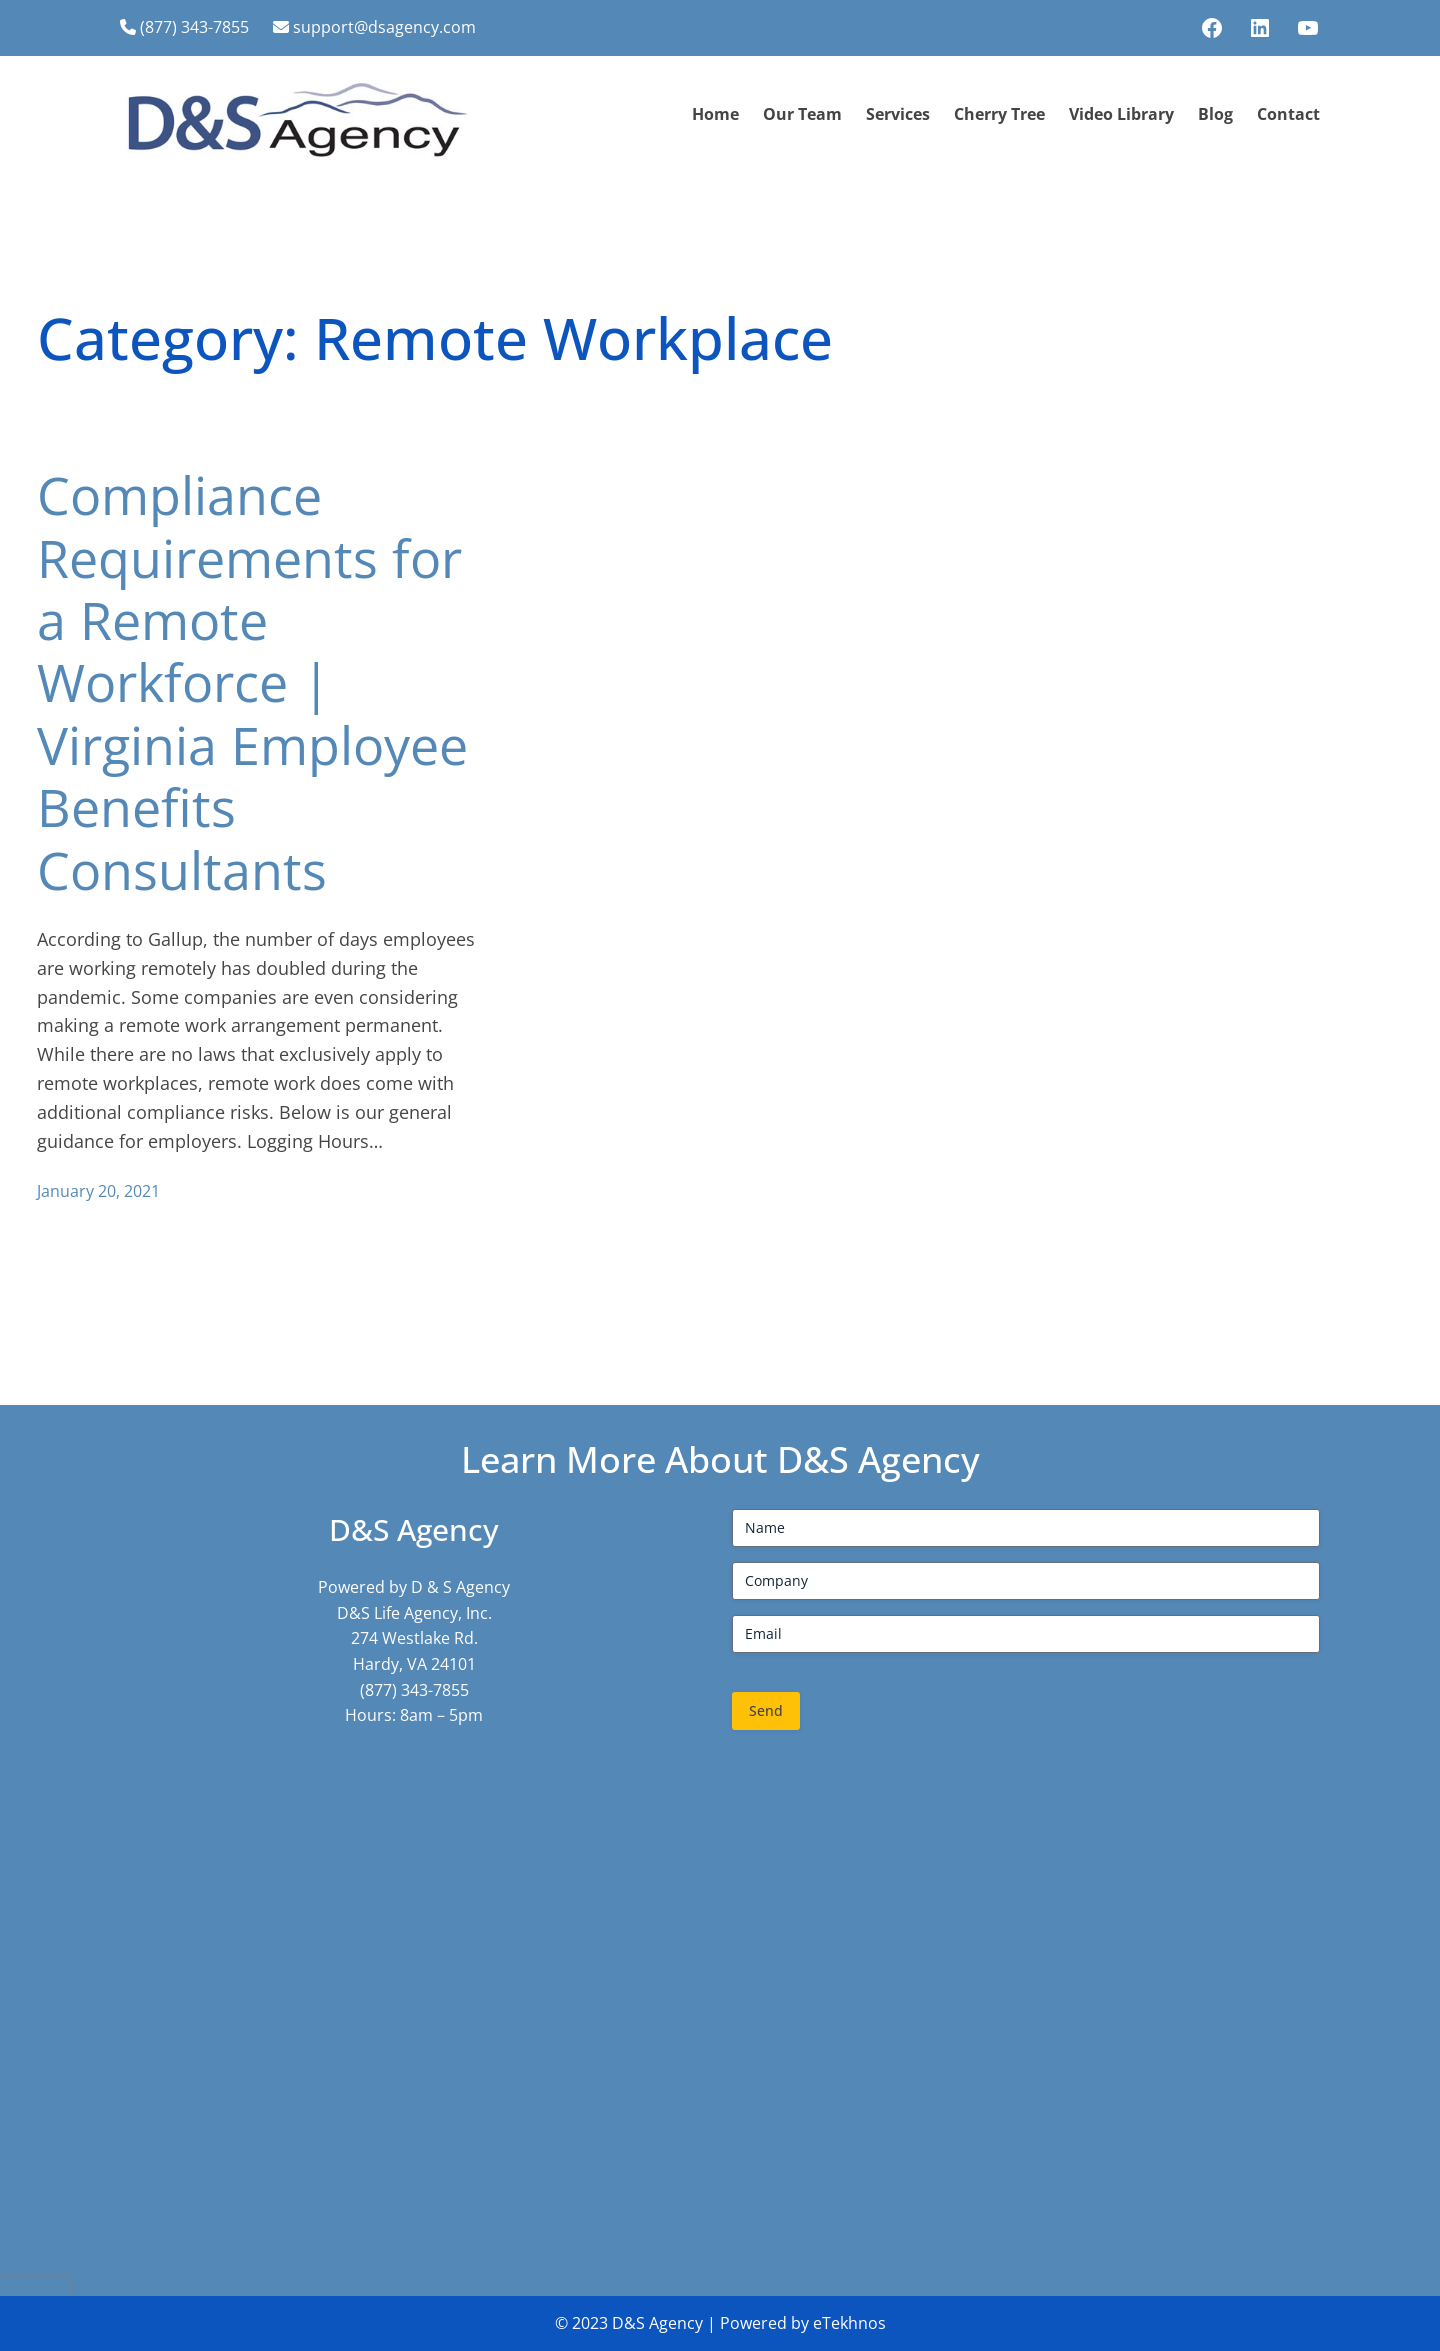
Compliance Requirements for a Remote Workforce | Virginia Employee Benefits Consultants (252, 682)
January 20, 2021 (98, 1191)
